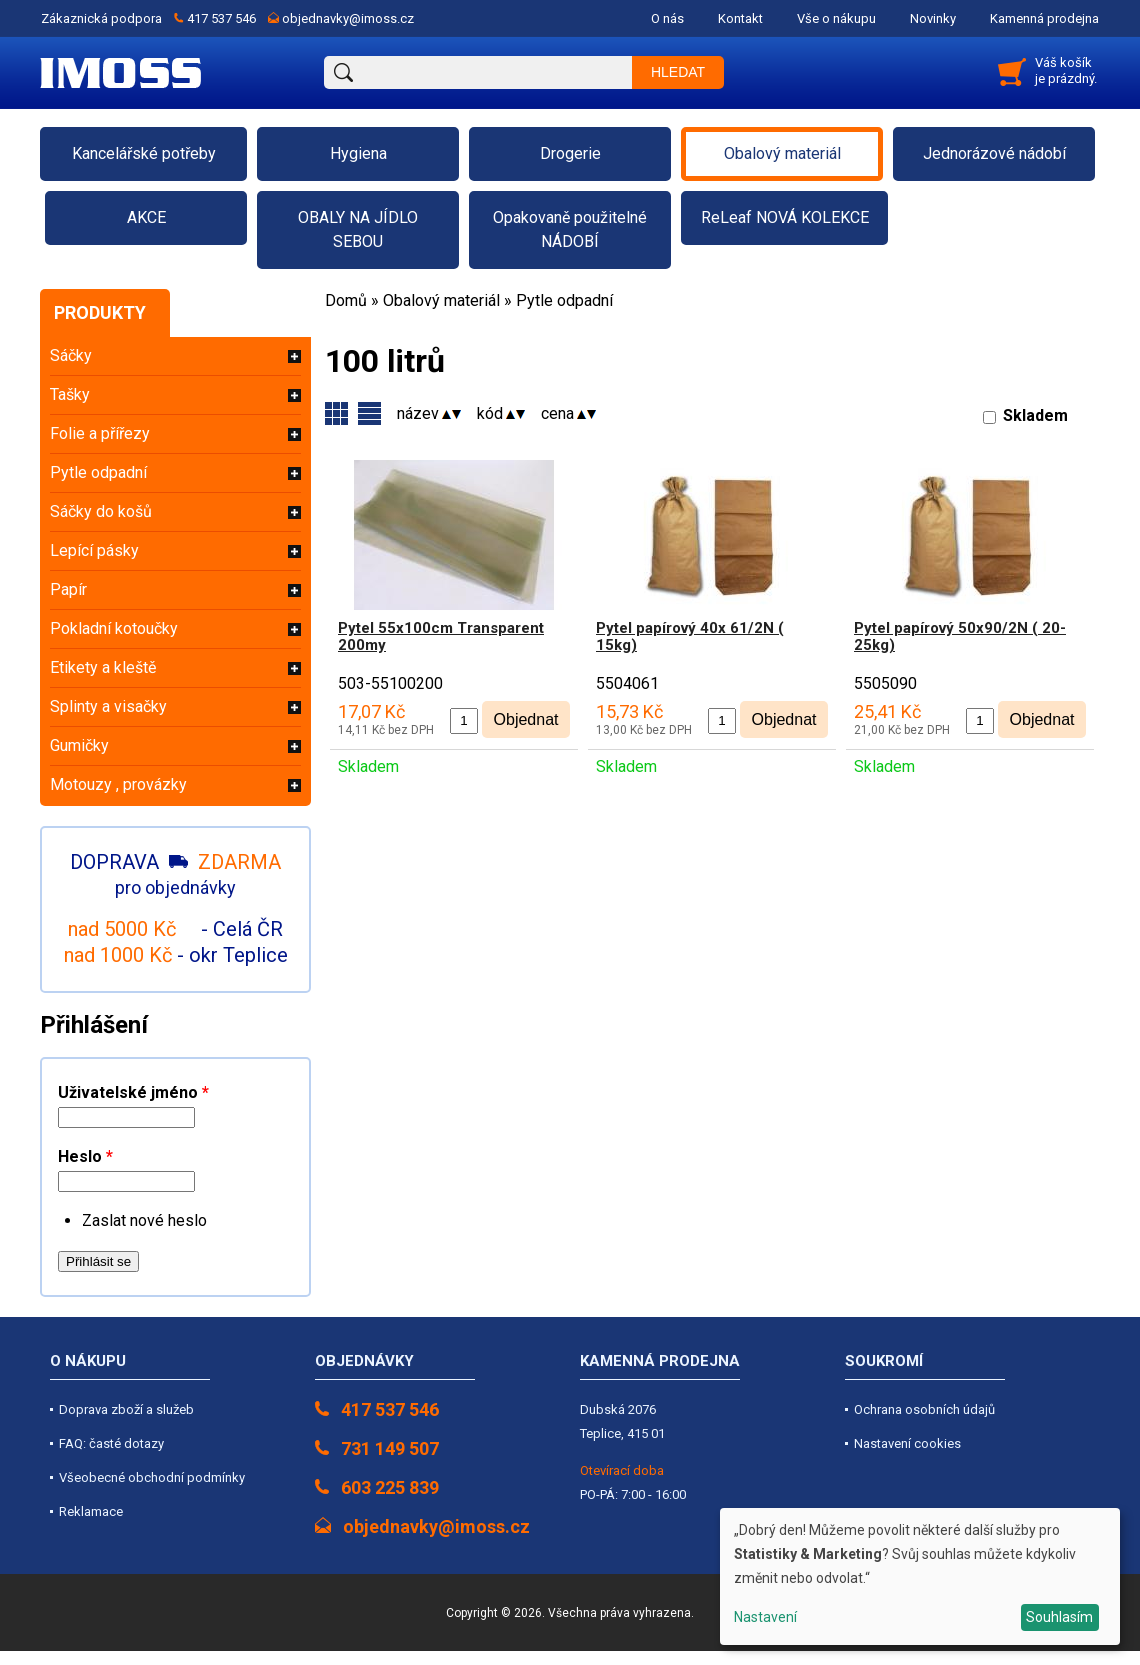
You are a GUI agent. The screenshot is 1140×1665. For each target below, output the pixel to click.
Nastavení (765, 1617)
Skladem (1035, 415)
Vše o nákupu (836, 18)
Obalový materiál (441, 300)
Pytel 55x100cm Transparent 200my (441, 636)
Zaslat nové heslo (144, 1220)
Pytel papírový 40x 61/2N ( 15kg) (690, 636)
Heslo (85, 1156)
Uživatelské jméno (133, 1092)
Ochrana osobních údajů (924, 1409)
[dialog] (920, 1576)
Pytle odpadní (564, 300)
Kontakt (740, 18)
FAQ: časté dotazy (111, 1443)
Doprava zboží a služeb (126, 1409)
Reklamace (91, 1511)
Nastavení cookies (907, 1443)
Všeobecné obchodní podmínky (152, 1477)
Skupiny (369, 413)
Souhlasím (1059, 1617)
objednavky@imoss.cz (348, 18)
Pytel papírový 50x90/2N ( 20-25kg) (960, 636)
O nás (667, 18)
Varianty (336, 413)
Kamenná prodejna (1044, 18)
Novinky (933, 18)
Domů (346, 300)
